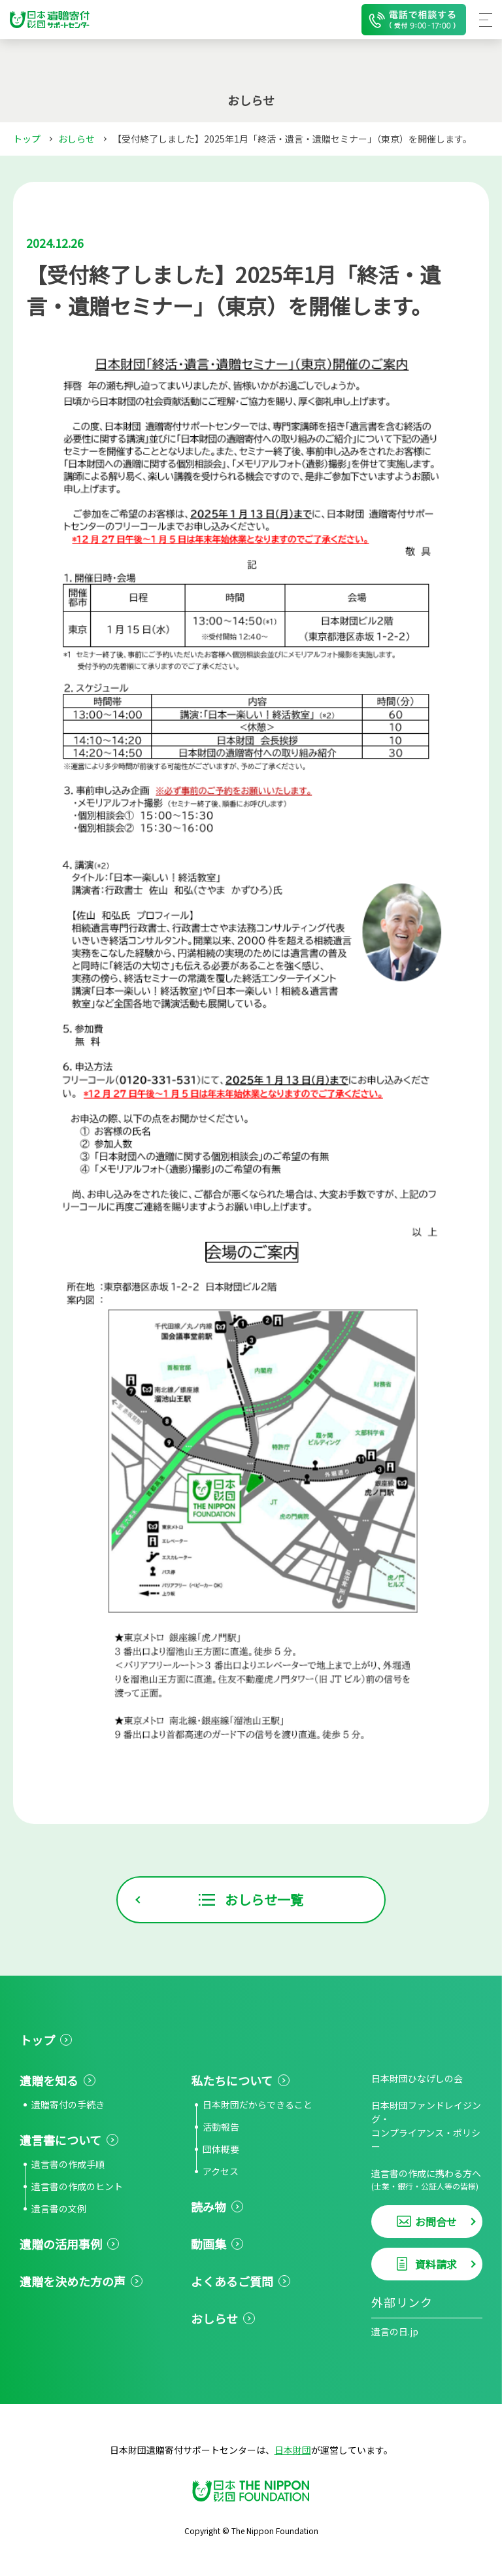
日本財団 (293, 2449)
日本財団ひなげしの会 (417, 2078)
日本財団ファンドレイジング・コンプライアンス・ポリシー (426, 2126)
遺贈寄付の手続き (68, 2104)
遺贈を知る (49, 2080)
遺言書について (60, 2139)
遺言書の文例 (58, 2208)
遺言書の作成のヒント (77, 2186)
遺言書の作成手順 (68, 2164)
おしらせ (76, 138)
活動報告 (221, 2126)
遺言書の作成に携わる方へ (426, 2179)
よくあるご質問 (232, 2281)
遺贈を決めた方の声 (73, 2281)
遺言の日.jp (394, 2331)
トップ (27, 138)
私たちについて (232, 2080)
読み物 (208, 2206)
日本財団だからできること (257, 2104)
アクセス (221, 2171)
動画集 (208, 2243)
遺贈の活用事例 (61, 2243)
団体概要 (221, 2148)
